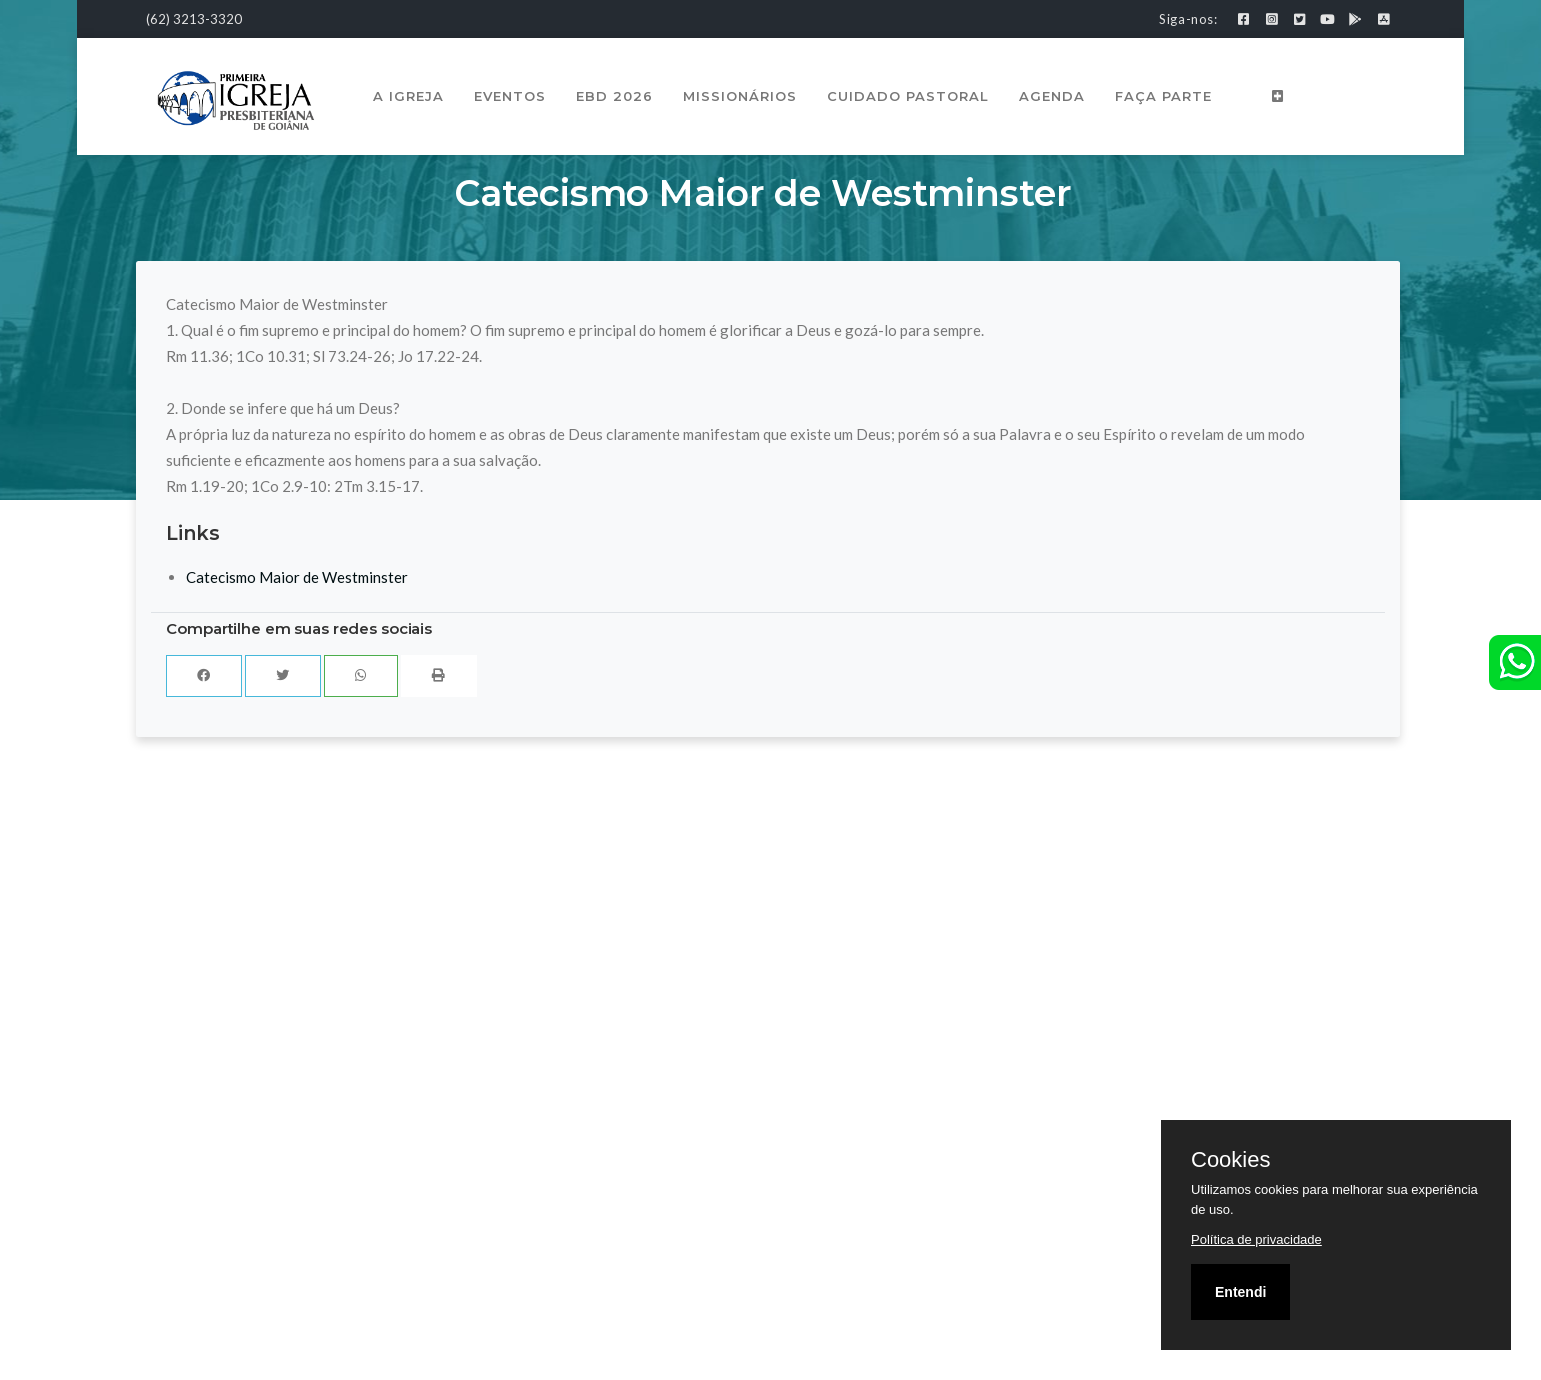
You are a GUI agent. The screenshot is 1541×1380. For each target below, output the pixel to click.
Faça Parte (1163, 96)
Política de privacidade (1256, 1239)
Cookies (1230, 1160)
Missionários (740, 96)
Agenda (1052, 96)
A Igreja (408, 96)
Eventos (510, 96)
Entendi (1240, 1292)
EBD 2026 (614, 96)
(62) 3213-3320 (194, 19)
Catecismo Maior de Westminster (297, 577)
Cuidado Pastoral (908, 96)
